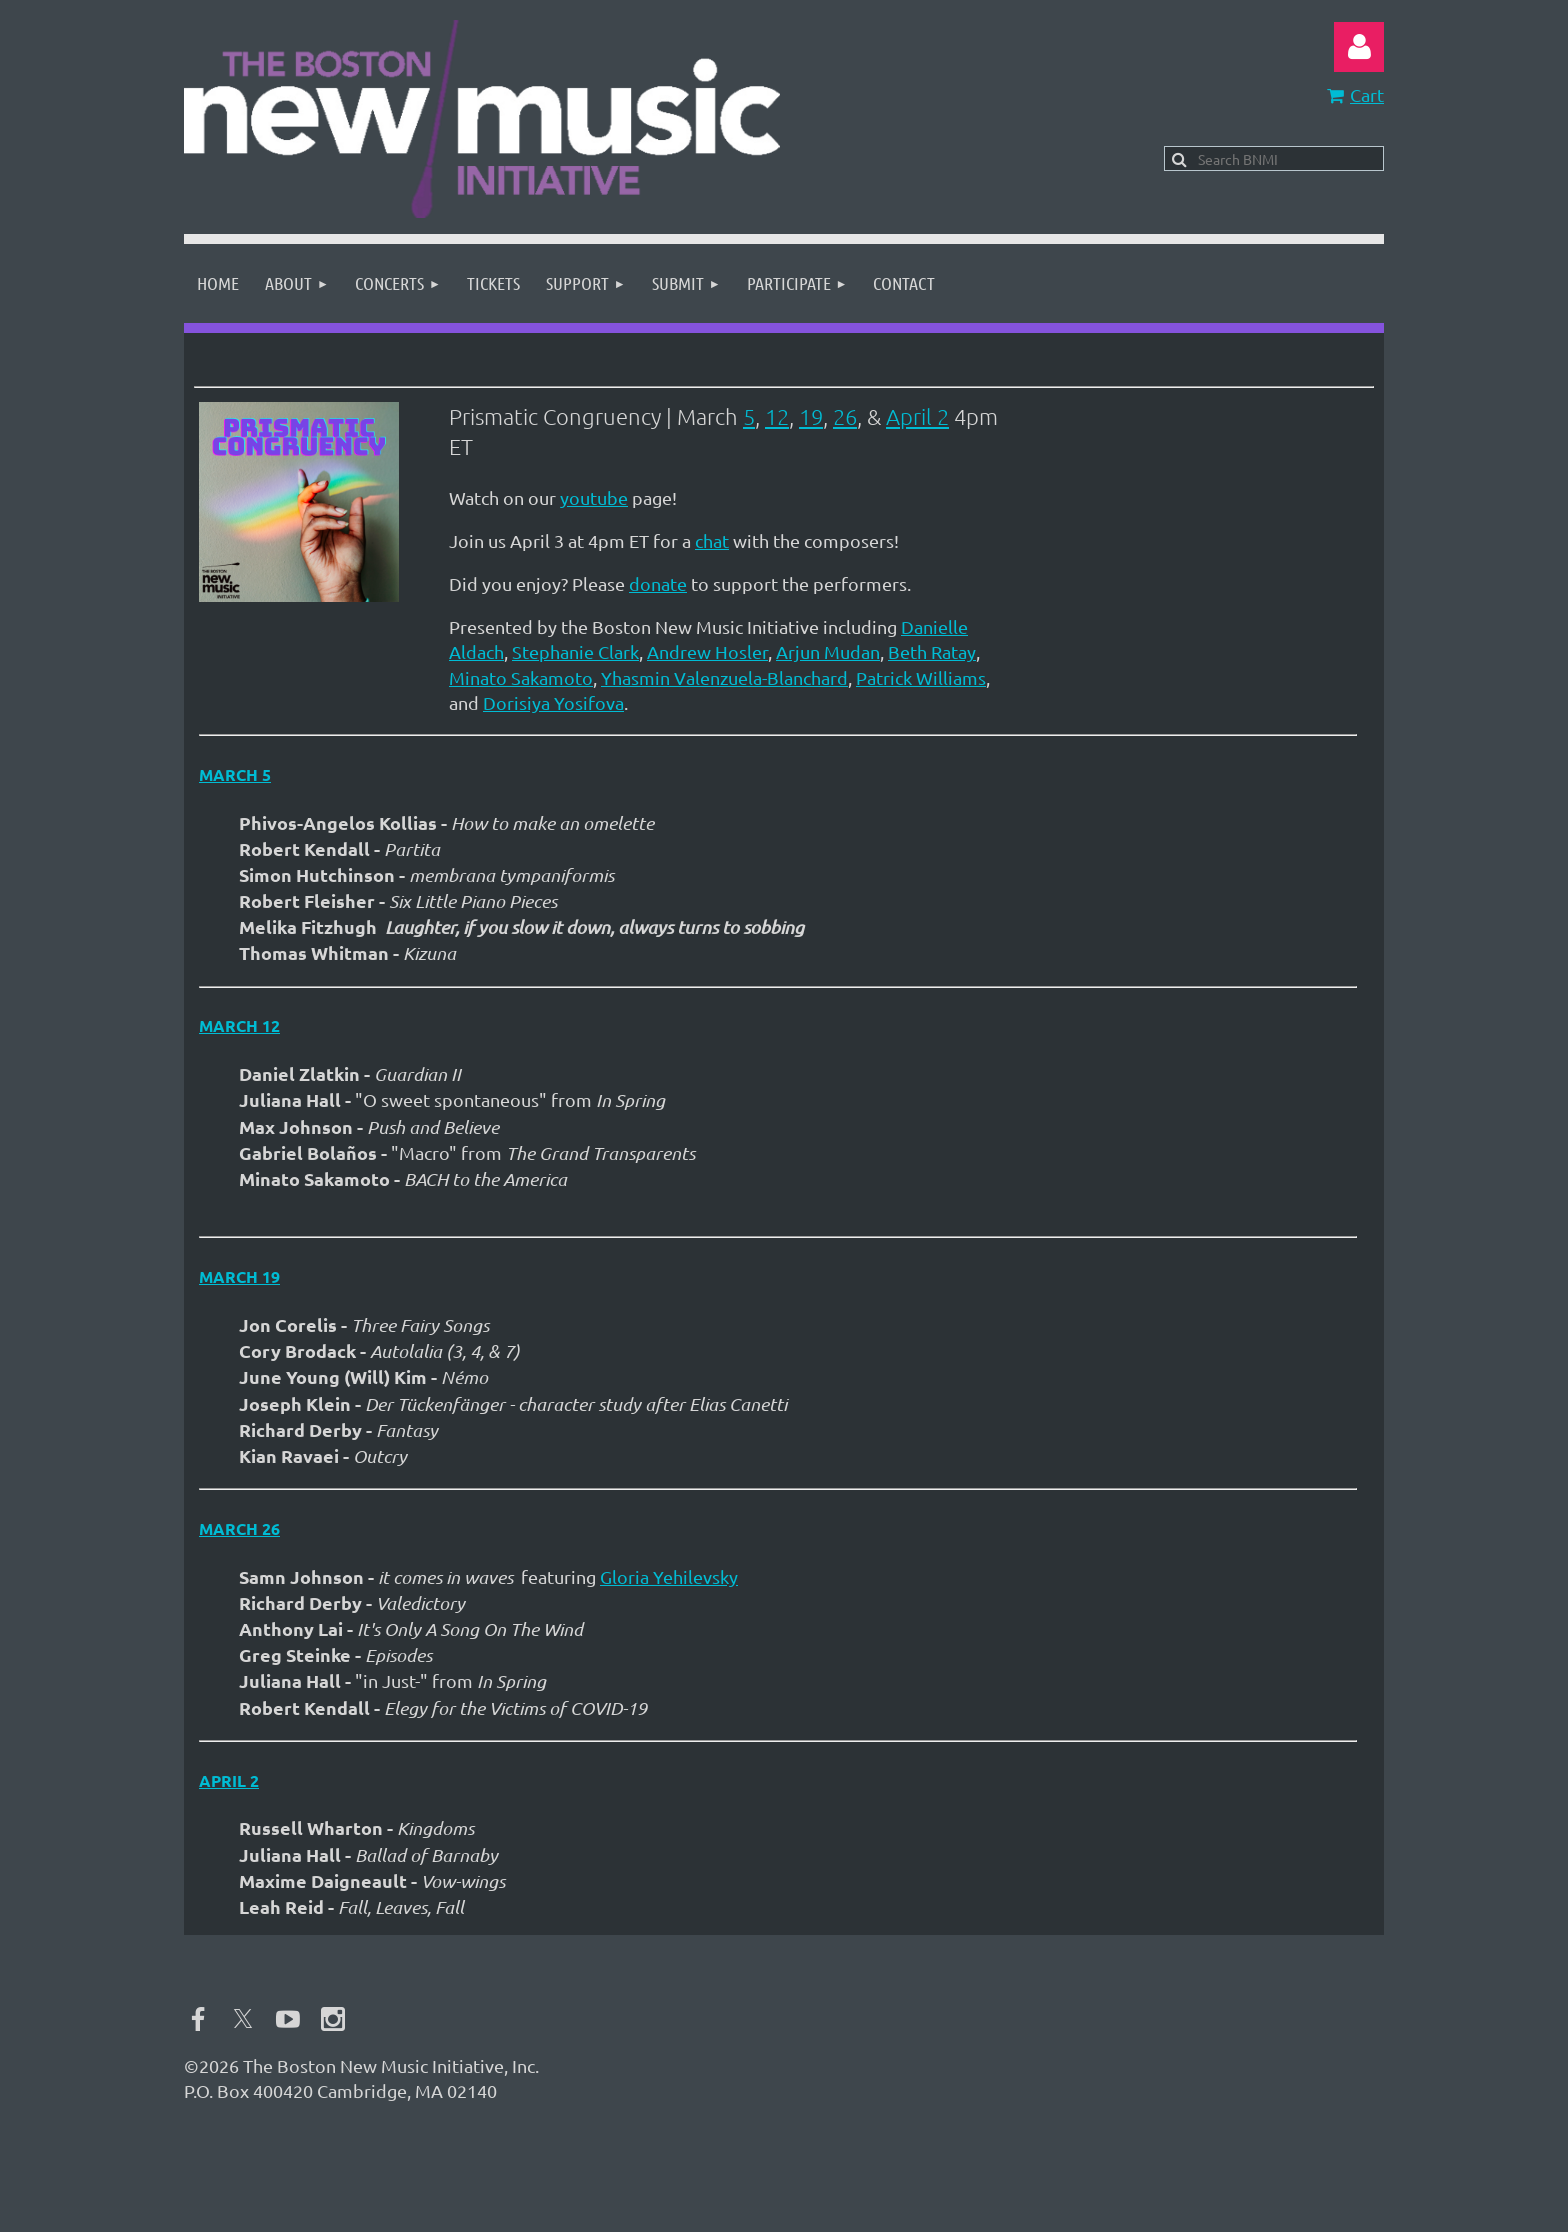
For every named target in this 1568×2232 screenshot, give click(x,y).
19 (811, 416)
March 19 (239, 1276)
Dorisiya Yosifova (553, 702)
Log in (1359, 47)
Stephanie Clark (575, 651)
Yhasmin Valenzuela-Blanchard (724, 677)
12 (777, 416)
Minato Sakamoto (521, 677)
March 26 (239, 1528)
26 (845, 416)
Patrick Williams (921, 677)
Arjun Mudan (828, 651)
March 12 (239, 1025)
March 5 (235, 774)
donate (658, 583)
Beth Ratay (932, 651)
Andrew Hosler (707, 651)
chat (712, 540)
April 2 (917, 416)
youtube (594, 497)
